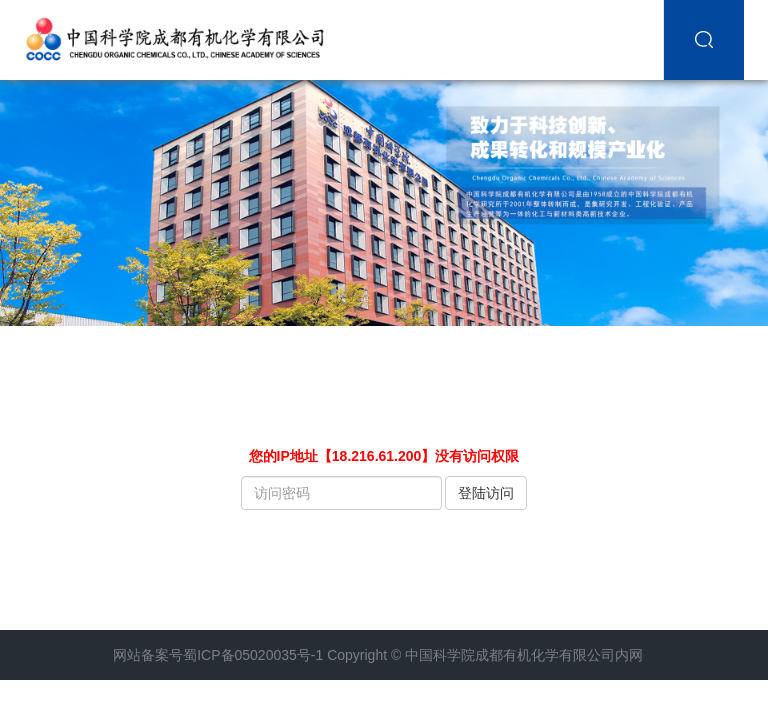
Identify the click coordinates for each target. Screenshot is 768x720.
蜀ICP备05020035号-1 (253, 655)
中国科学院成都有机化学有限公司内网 (524, 655)
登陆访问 (486, 493)
